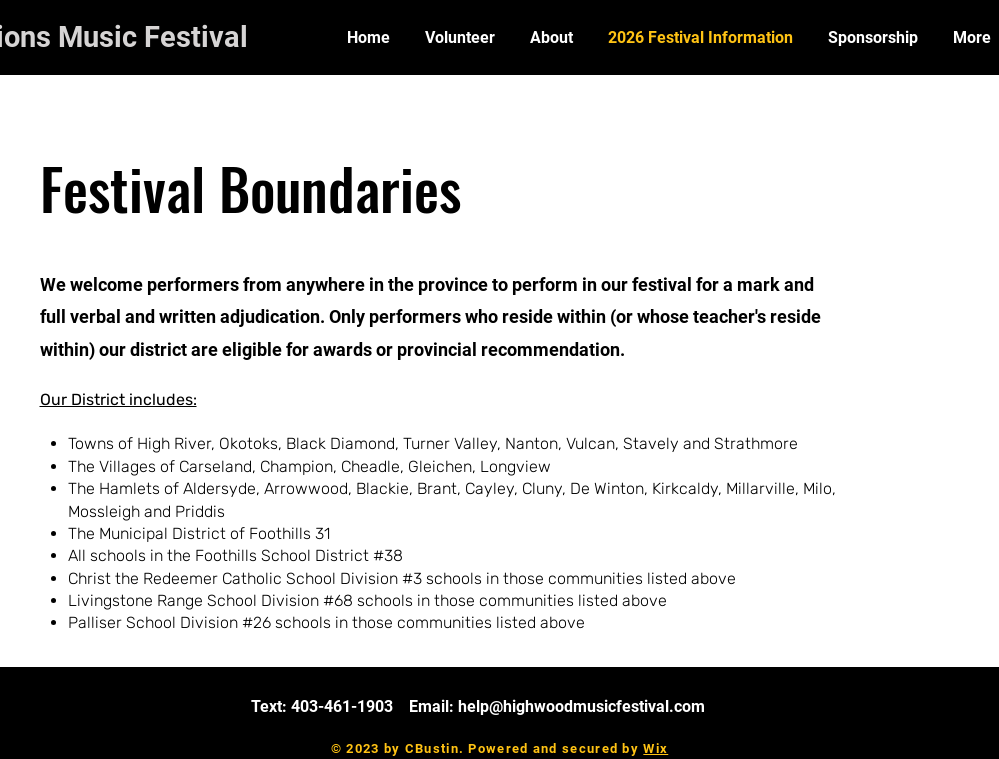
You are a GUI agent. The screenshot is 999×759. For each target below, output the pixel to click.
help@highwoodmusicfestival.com (581, 706)
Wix (655, 748)
